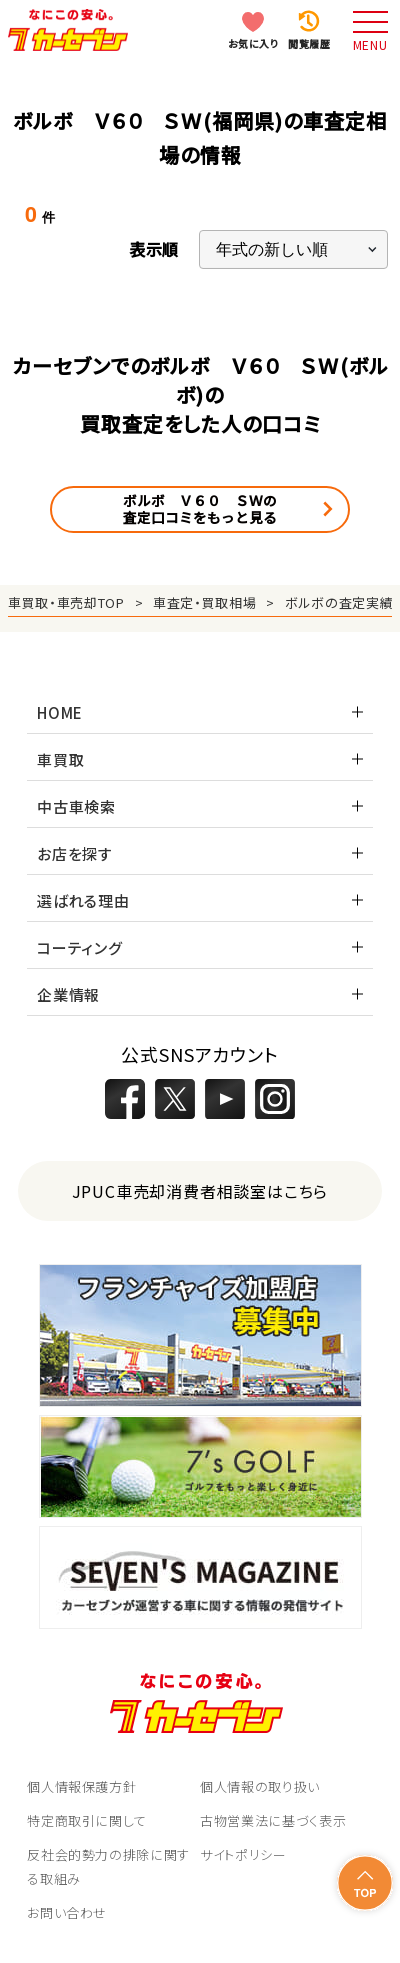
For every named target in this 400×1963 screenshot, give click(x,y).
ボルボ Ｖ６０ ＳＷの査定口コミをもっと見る (200, 509)
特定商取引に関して (87, 1820)
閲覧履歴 (309, 43)
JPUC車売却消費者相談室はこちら (200, 1191)
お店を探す (75, 853)
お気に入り (253, 43)
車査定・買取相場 (204, 602)
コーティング (80, 947)
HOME (60, 712)
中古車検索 (76, 806)
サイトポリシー (243, 1854)
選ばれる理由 (83, 900)
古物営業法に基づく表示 (273, 1820)
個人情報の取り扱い (260, 1786)
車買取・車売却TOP (66, 602)
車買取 (60, 759)
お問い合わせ (67, 1912)
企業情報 (68, 994)
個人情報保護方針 (81, 1786)
